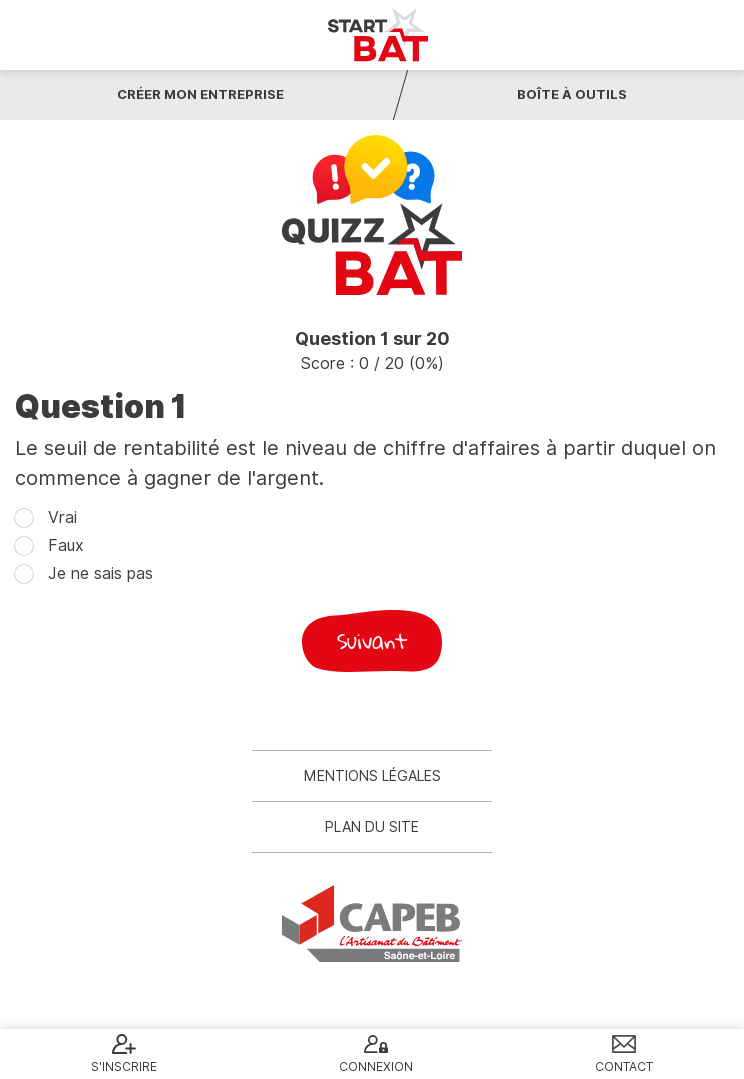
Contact (624, 1066)
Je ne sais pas (100, 574)
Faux (66, 546)
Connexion (376, 1066)
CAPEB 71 (372, 923)
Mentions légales (372, 776)
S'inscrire (124, 1066)
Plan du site (372, 827)
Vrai (62, 518)
